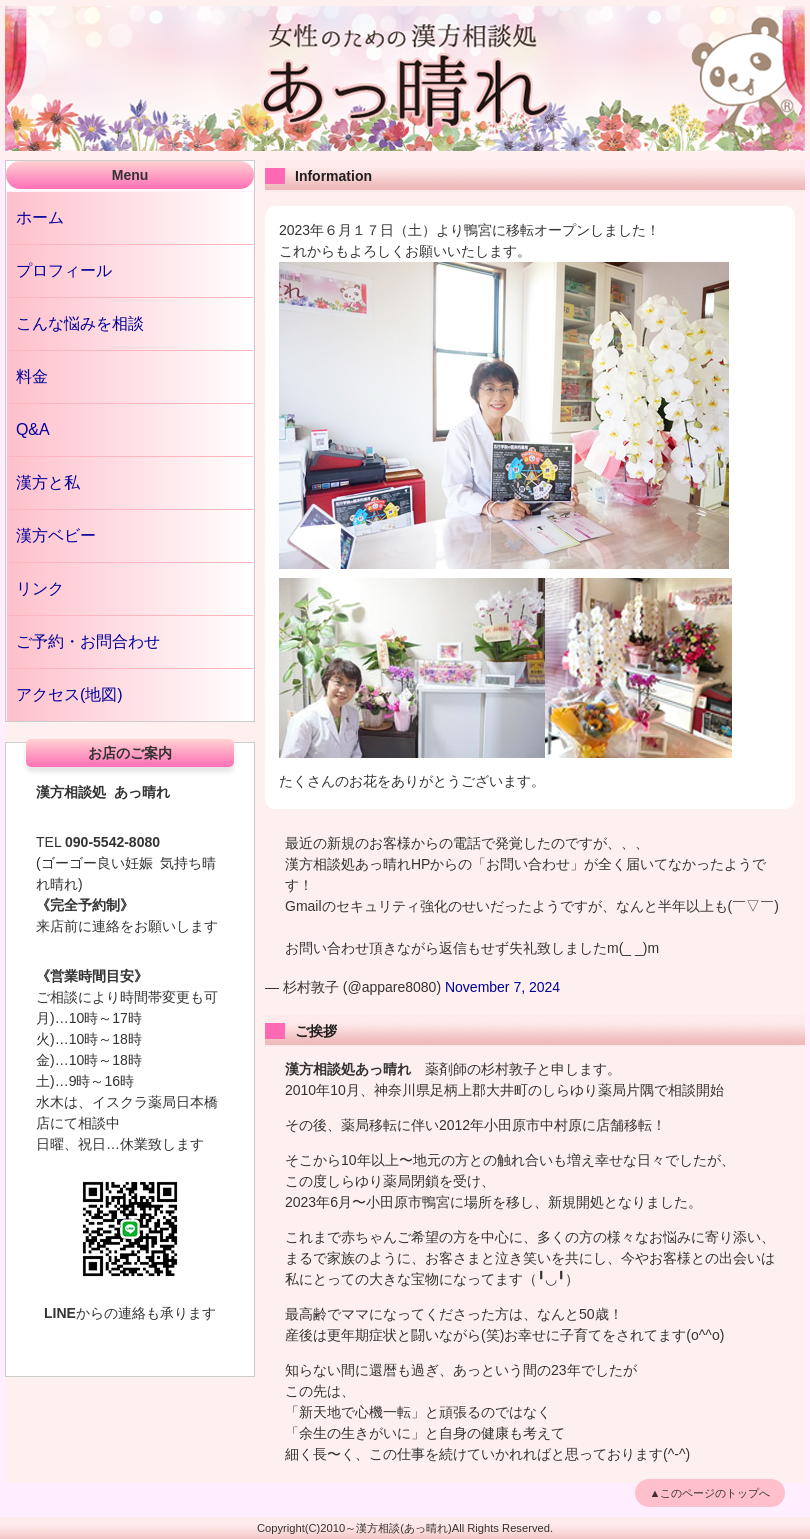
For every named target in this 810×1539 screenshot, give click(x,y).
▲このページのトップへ (710, 1493)
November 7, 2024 (502, 987)
